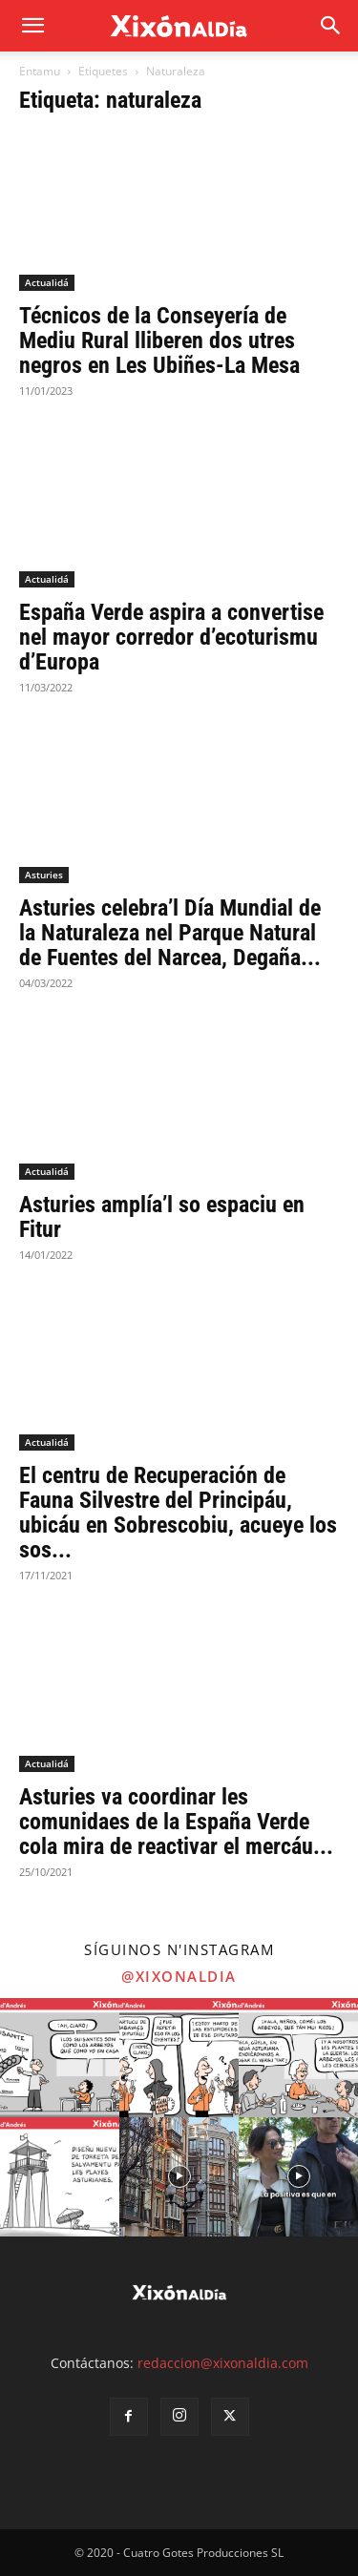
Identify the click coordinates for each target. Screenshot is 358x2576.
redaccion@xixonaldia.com (222, 2363)
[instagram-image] (59, 2057)
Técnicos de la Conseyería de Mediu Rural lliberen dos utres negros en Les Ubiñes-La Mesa (159, 340)
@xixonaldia (179, 1976)
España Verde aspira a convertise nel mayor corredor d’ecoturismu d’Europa (171, 637)
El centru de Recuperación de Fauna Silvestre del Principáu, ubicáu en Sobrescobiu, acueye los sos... (178, 1512)
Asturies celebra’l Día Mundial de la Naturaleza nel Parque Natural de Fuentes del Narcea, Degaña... (170, 933)
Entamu (39, 71)
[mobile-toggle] (32, 26)
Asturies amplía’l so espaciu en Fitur (162, 1217)
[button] (331, 26)
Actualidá (47, 282)
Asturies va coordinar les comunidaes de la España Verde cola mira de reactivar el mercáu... (176, 1821)
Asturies (44, 874)
